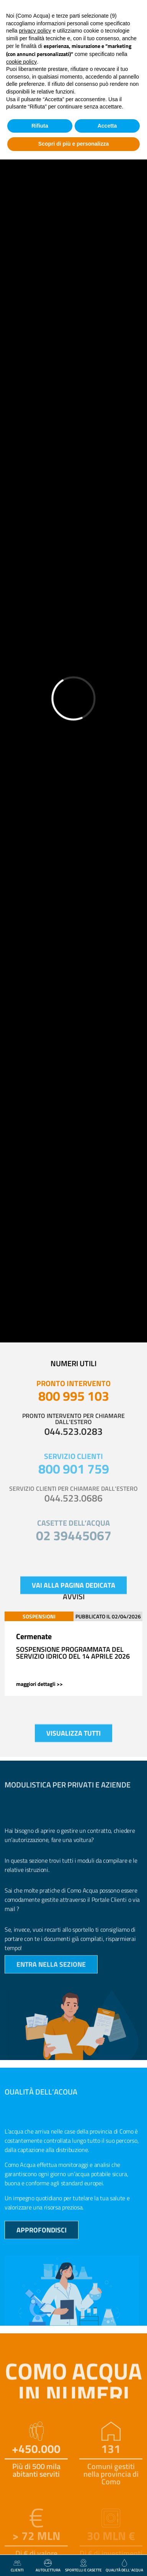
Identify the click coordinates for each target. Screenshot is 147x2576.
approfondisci (41, 2238)
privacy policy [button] (35, 31)
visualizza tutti (73, 1741)
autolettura (48, 2566)
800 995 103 (73, 1396)
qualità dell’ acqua (124, 2566)
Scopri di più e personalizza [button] (73, 144)
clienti (17, 2566)
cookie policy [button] (21, 62)
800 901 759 (73, 1469)
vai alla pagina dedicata (73, 1593)
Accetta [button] (107, 126)
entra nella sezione (51, 1972)
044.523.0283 (73, 1431)
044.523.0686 (73, 1498)
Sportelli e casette (83, 2566)
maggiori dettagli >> (39, 1684)
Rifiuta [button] (39, 126)
